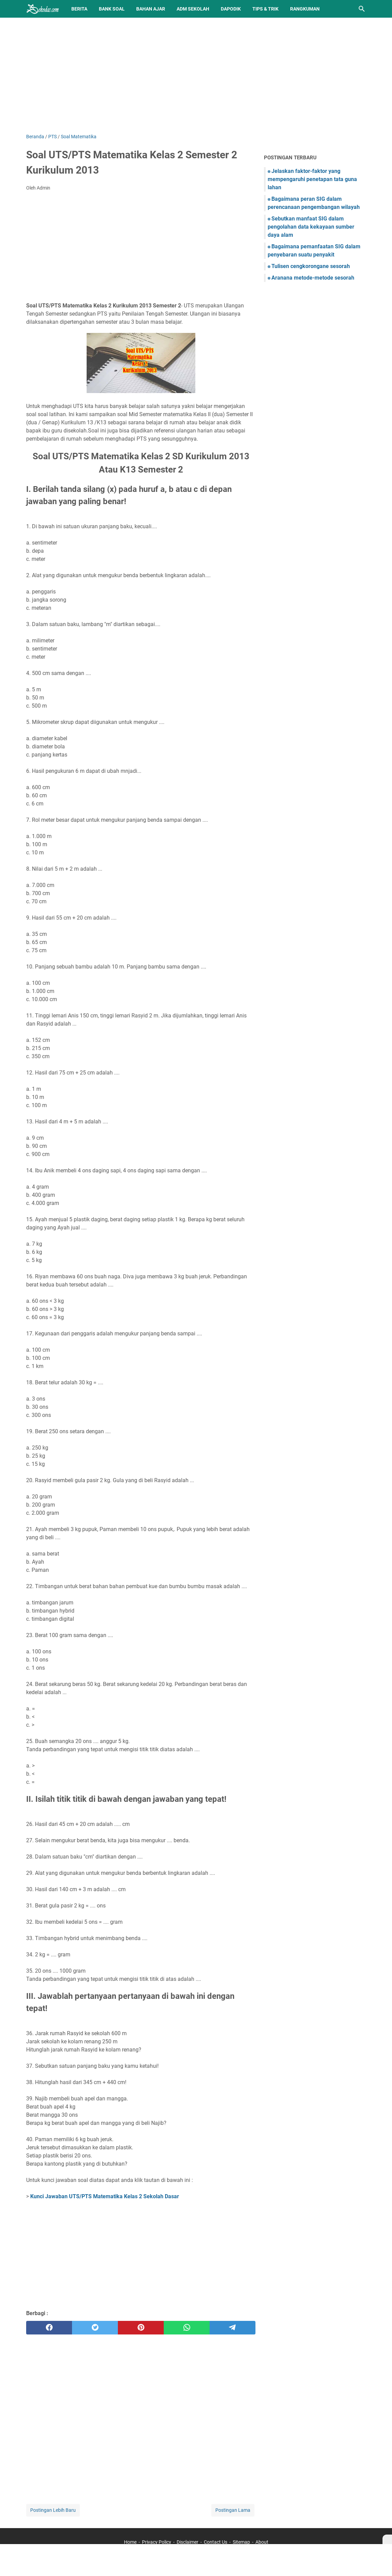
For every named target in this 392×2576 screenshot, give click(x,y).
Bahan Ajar (150, 9)
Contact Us (215, 2542)
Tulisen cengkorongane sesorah (310, 266)
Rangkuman (305, 9)
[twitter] (95, 2327)
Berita (79, 9)
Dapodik (231, 9)
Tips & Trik (265, 9)
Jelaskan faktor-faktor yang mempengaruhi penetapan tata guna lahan (312, 179)
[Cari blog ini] (362, 9)
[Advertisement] (196, 75)
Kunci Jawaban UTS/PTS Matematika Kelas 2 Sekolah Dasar (104, 2196)
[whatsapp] (187, 2327)
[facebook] (49, 2327)
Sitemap (241, 2542)
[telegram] (232, 2327)
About (261, 2542)
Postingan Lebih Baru (53, 2510)
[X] (387, 2539)
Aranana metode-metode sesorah (312, 277)
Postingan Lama (232, 2510)
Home (130, 2542)
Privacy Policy (156, 2542)
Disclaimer (187, 2542)
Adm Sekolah (193, 9)
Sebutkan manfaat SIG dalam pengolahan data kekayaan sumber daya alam (311, 226)
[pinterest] (141, 2327)
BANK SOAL (112, 9)
